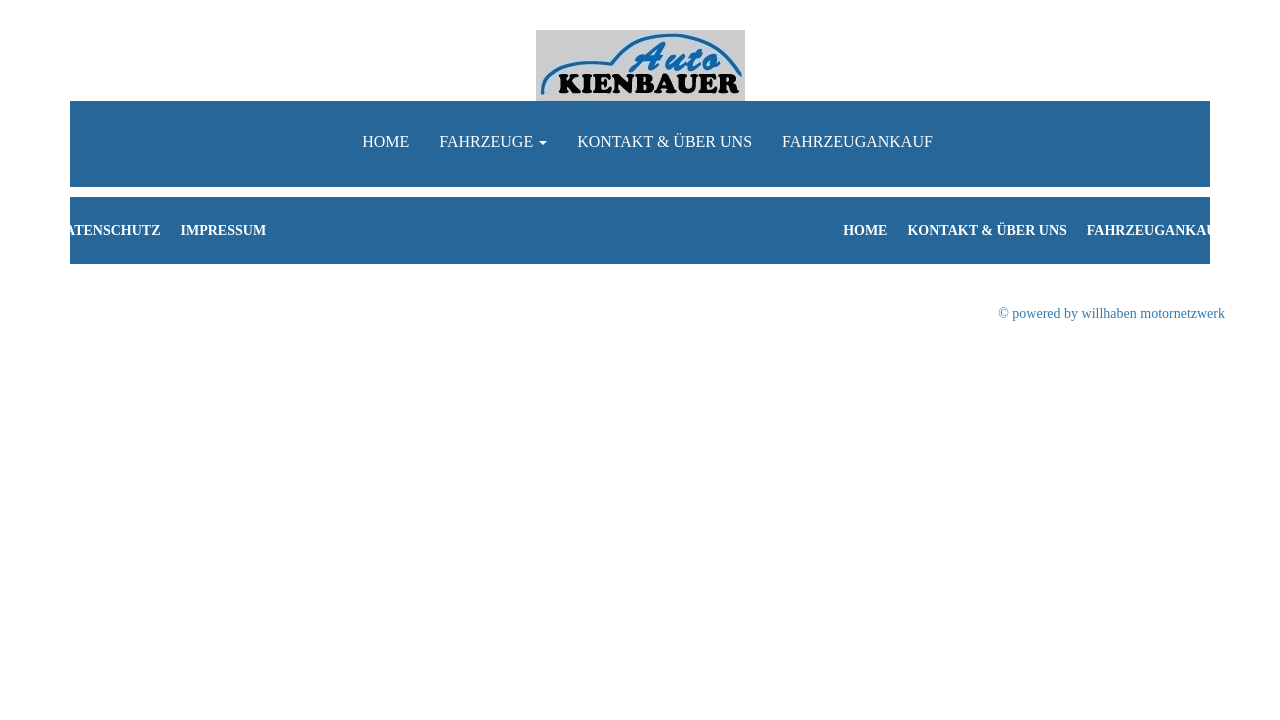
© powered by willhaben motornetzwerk (1111, 313)
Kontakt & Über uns (664, 141)
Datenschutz (108, 230)
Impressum (224, 230)
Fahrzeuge (493, 141)
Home (385, 141)
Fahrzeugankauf (857, 141)
